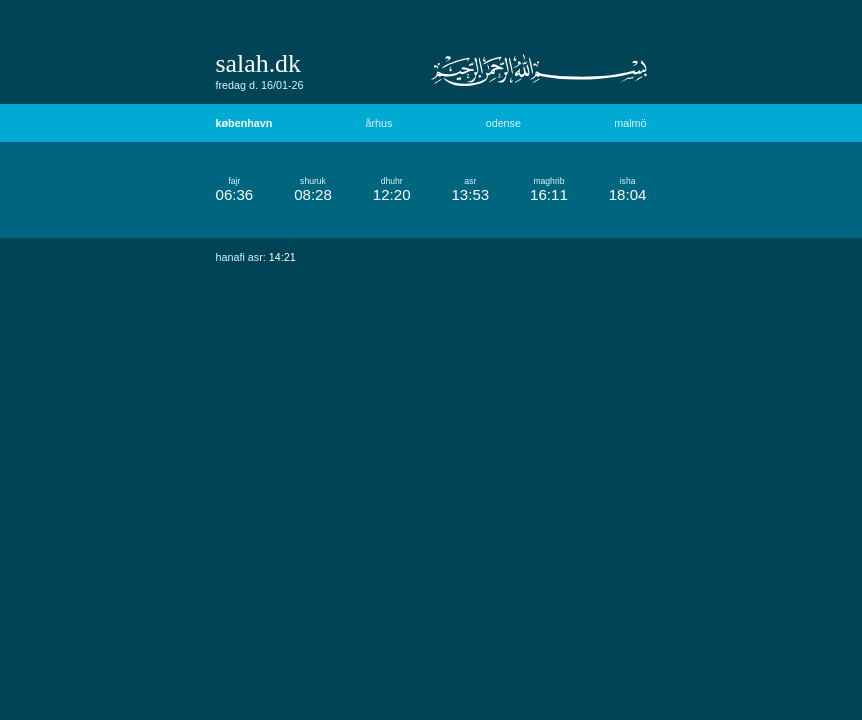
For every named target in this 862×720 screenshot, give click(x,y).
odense (503, 123)
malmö (630, 123)
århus (379, 123)
